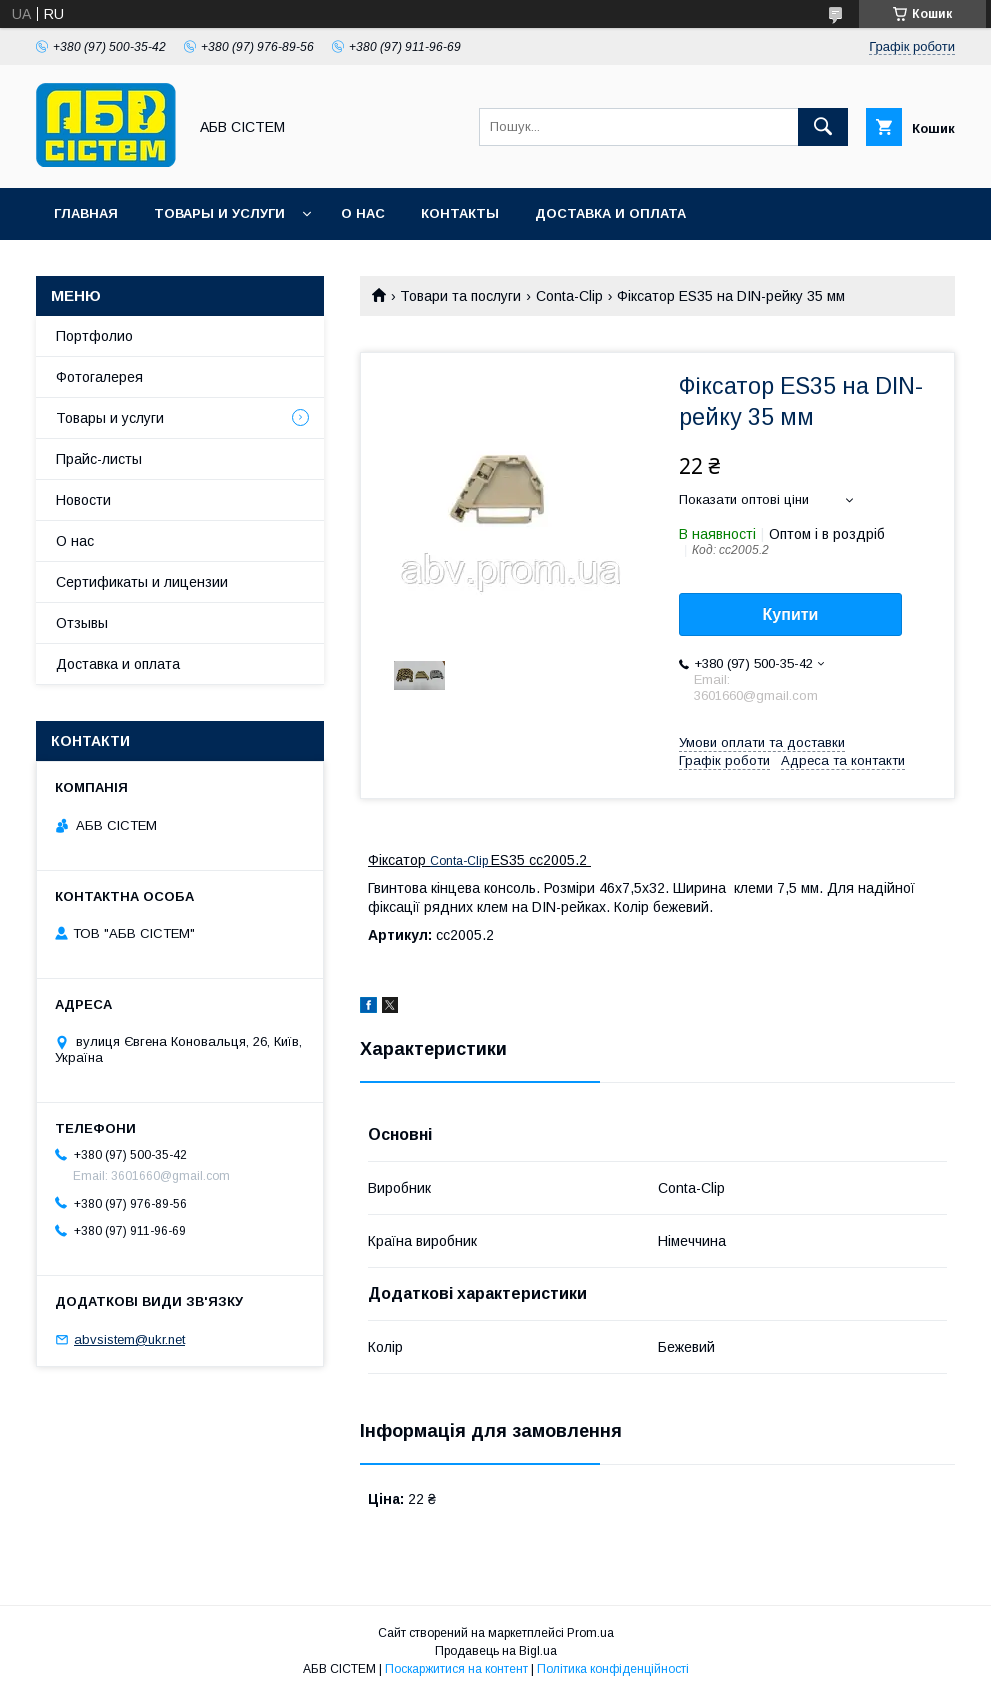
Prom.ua (590, 1633)
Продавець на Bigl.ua (496, 1651)
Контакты (460, 213)
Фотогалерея (99, 377)
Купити (791, 614)
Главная (86, 213)
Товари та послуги (460, 296)
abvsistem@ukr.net (129, 1339)
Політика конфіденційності (613, 1669)
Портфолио (94, 336)
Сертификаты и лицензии (142, 582)
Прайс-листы (99, 459)
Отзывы (82, 623)
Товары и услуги (219, 213)
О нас (363, 213)
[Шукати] (823, 127)
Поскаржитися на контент (456, 1669)
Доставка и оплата (610, 213)
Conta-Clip (569, 296)
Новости (83, 500)
